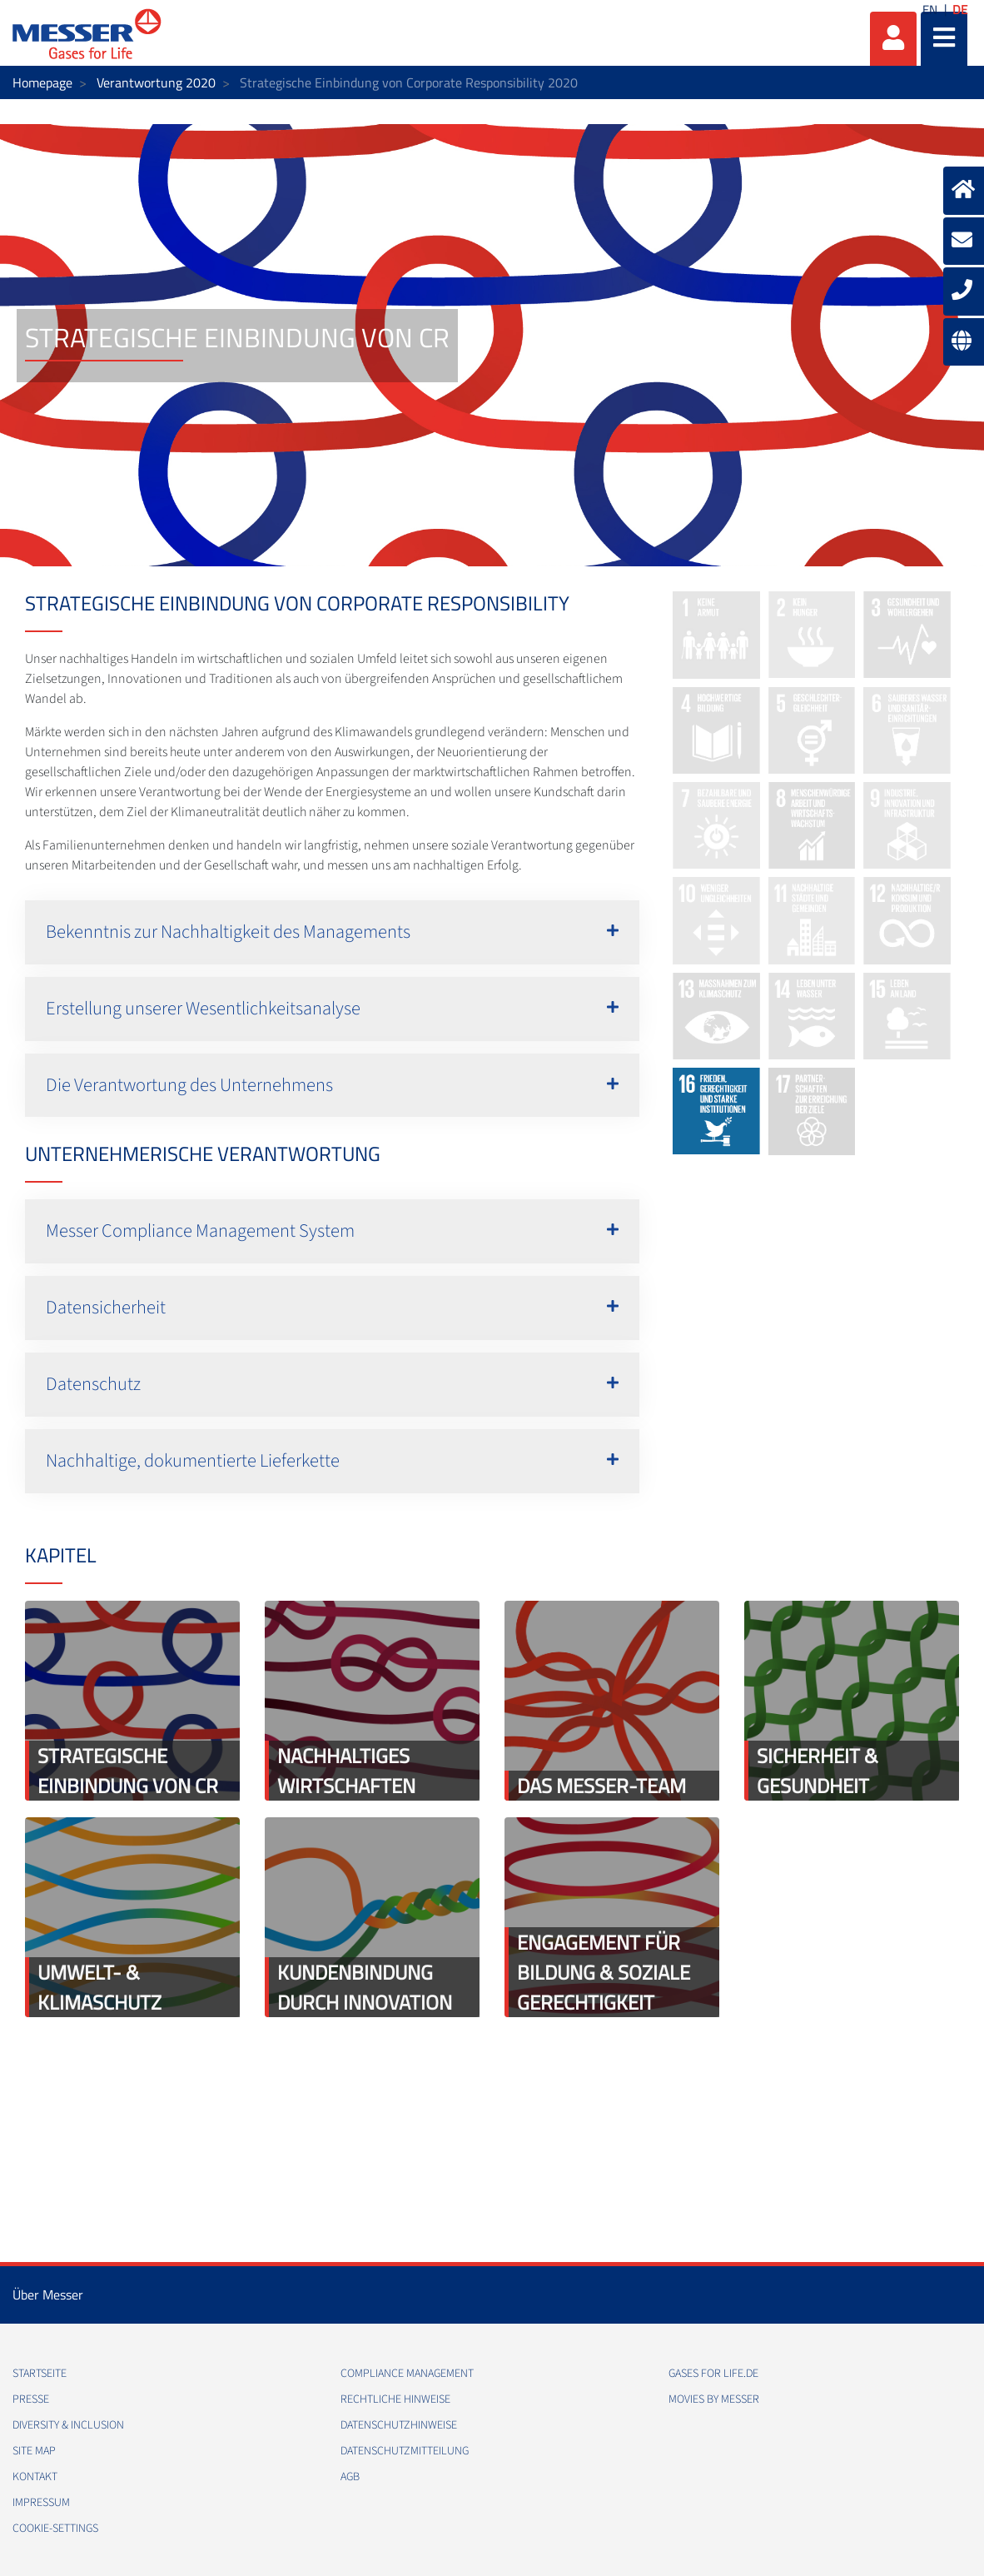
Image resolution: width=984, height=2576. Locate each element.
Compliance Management (407, 2373)
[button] (332, 932)
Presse (30, 2399)
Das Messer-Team (601, 1786)
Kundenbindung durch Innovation (364, 1987)
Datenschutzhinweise (398, 2425)
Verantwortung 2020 (156, 82)
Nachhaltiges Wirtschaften (346, 1771)
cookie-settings (55, 2528)
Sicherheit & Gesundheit (817, 1771)
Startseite (39, 2373)
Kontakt (34, 2477)
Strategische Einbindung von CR (127, 1771)
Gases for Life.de (713, 2373)
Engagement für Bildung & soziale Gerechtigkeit (603, 1972)
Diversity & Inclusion (68, 2425)
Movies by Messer (713, 2399)
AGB (350, 2477)
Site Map (34, 2451)
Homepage (42, 82)
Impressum (41, 2502)
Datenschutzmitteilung (404, 2451)
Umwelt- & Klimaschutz (99, 1987)
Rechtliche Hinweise (395, 2399)
